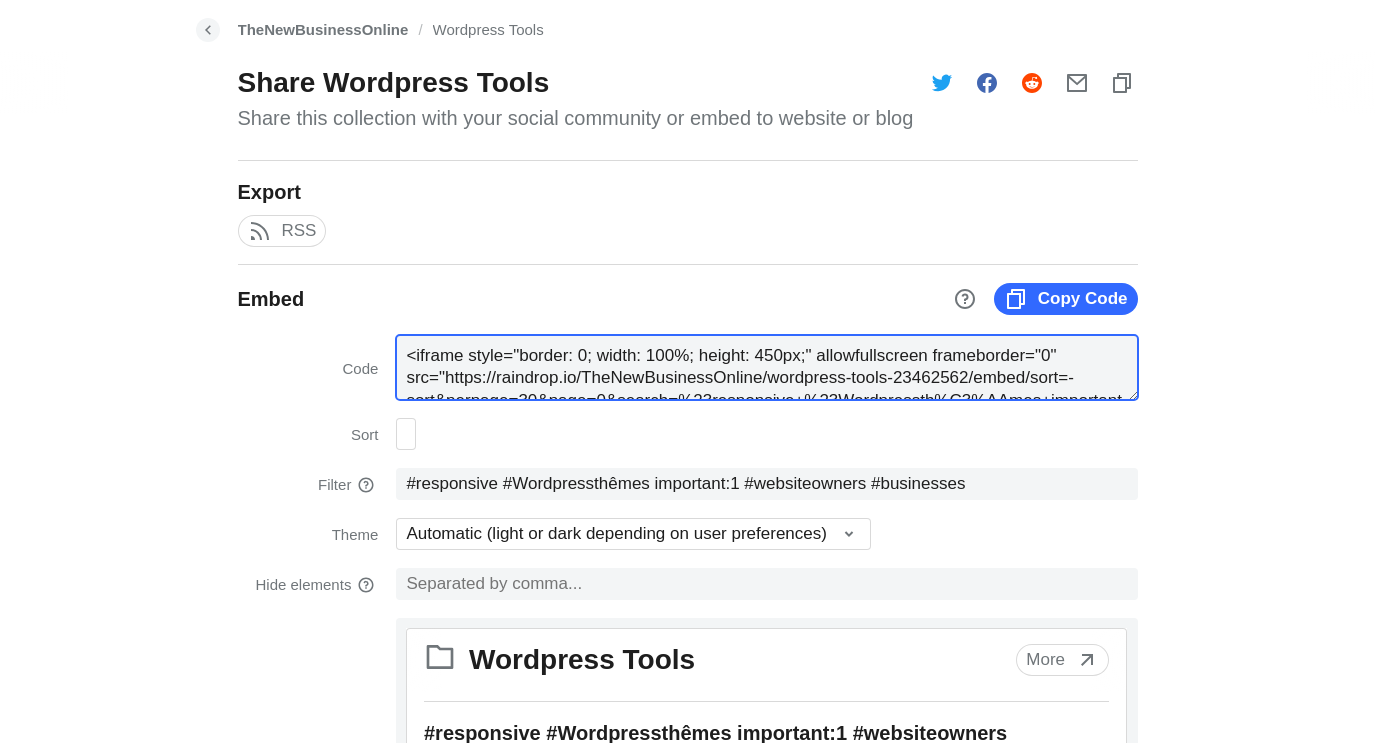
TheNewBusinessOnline (323, 29)
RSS (282, 231)
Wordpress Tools (488, 29)
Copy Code (1066, 299)
